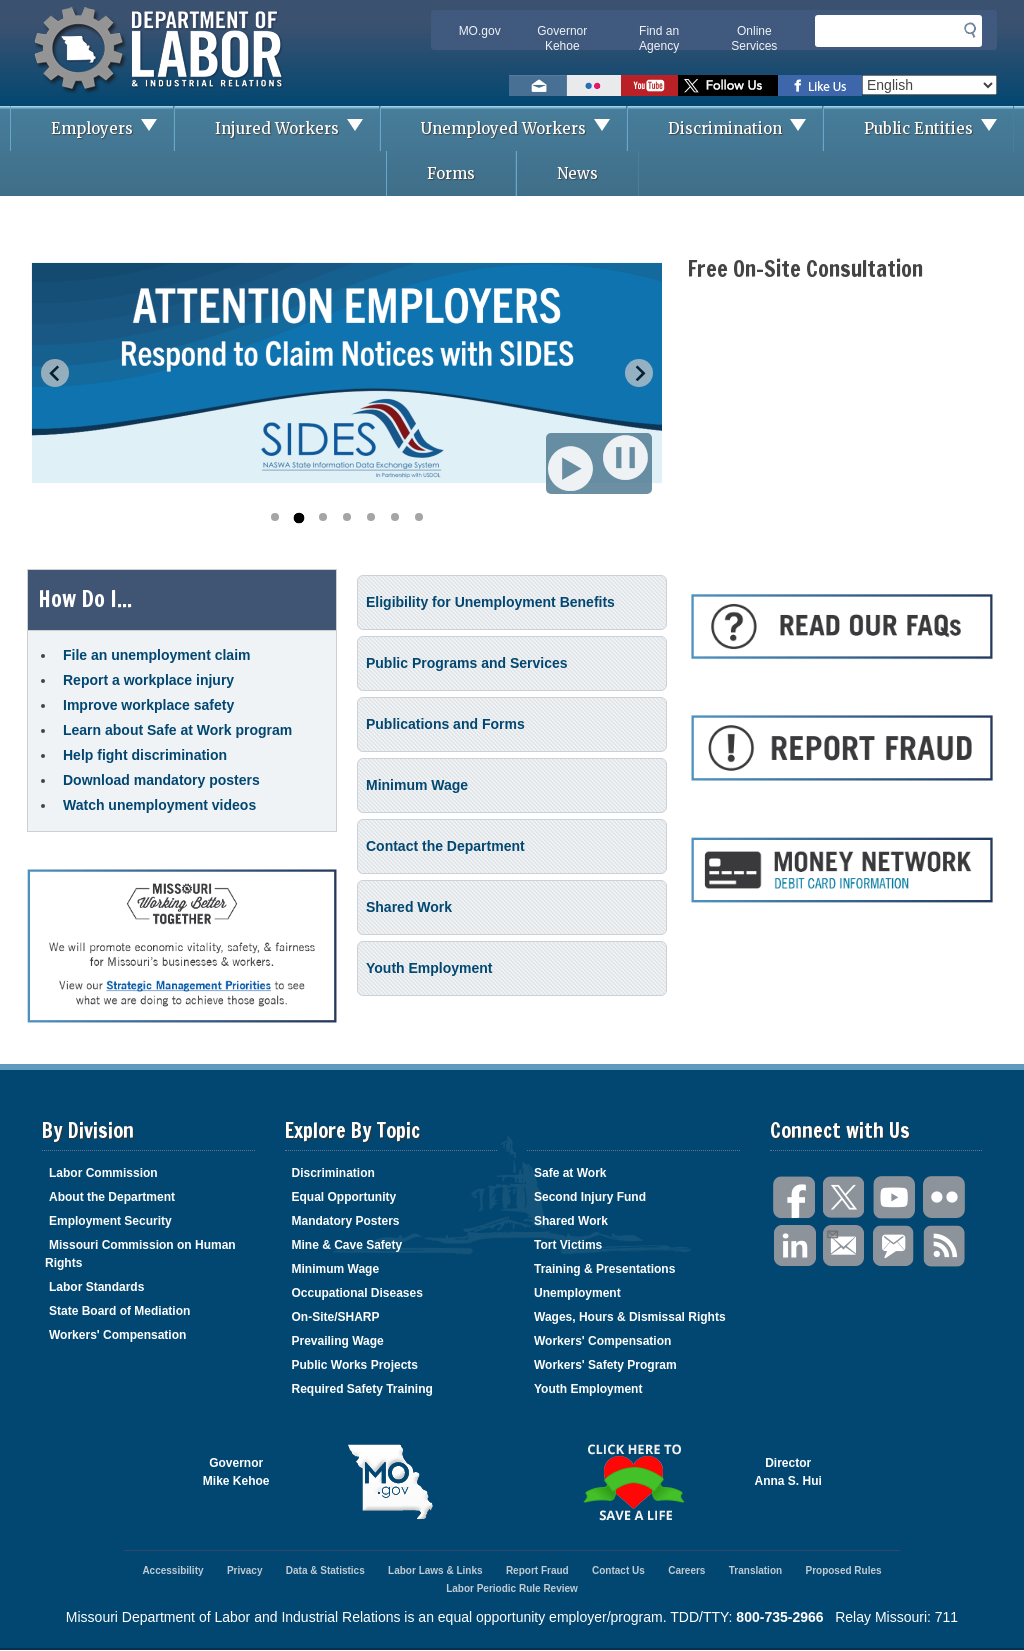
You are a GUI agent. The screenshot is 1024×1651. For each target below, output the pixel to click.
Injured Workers (297, 128)
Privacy (245, 1570)
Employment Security (110, 1221)
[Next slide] (639, 373)
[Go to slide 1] (275, 517)
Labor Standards (96, 1287)
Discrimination (745, 128)
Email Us (831, 1232)
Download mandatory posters (161, 780)
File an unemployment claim (157, 655)
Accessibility (172, 1570)
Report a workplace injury (148, 680)
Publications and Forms (445, 724)
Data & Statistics (325, 1570)
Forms (451, 173)
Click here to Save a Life (633, 1482)
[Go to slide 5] (371, 517)
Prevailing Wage (338, 1341)
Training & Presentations (604, 1269)
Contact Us (618, 1570)
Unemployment (577, 1293)
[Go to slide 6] (395, 517)
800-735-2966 (779, 1617)
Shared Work (409, 907)
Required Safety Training (362, 1389)
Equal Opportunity (344, 1197)
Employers (112, 128)
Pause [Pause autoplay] (627, 457)
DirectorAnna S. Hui (788, 1472)
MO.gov (480, 31)
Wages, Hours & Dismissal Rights (630, 1317)
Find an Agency (659, 38)
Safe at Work (570, 1173)
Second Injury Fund (590, 1197)
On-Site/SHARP (336, 1317)
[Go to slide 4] (347, 517)
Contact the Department (445, 846)
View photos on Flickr (594, 85)
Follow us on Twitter (728, 85)
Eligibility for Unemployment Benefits (490, 602)
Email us (538, 85)
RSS (945, 1246)
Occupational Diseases (357, 1293)
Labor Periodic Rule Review (512, 1588)
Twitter (845, 1197)
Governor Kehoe (562, 38)
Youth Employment (429, 968)
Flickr (945, 1197)
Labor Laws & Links (435, 1570)
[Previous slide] (55, 373)
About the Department (112, 1197)
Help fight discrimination (145, 755)
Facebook (795, 1197)
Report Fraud (537, 1570)
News (577, 173)
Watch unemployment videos (159, 805)
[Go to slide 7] (419, 517)
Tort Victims (568, 1245)
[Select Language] (929, 85)
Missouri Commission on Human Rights (140, 1254)
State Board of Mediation (119, 1311)
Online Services (754, 38)
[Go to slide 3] (323, 517)
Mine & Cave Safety (347, 1245)
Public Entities (938, 128)
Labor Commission (103, 1173)
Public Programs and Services (467, 663)
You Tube (895, 1197)
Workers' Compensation (117, 1335)
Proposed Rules (843, 1570)
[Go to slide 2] (298, 517)
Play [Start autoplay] (571, 468)
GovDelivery (895, 1246)
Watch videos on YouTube (649, 85)
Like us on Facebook (820, 85)
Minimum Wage (417, 785)
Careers (686, 1570)
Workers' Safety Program (605, 1365)
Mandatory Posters (346, 1221)
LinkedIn (795, 1246)
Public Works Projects (355, 1365)
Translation (755, 1570)
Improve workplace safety (148, 705)
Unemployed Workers (523, 128)
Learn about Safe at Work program (177, 730)
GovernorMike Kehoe (236, 1472)
